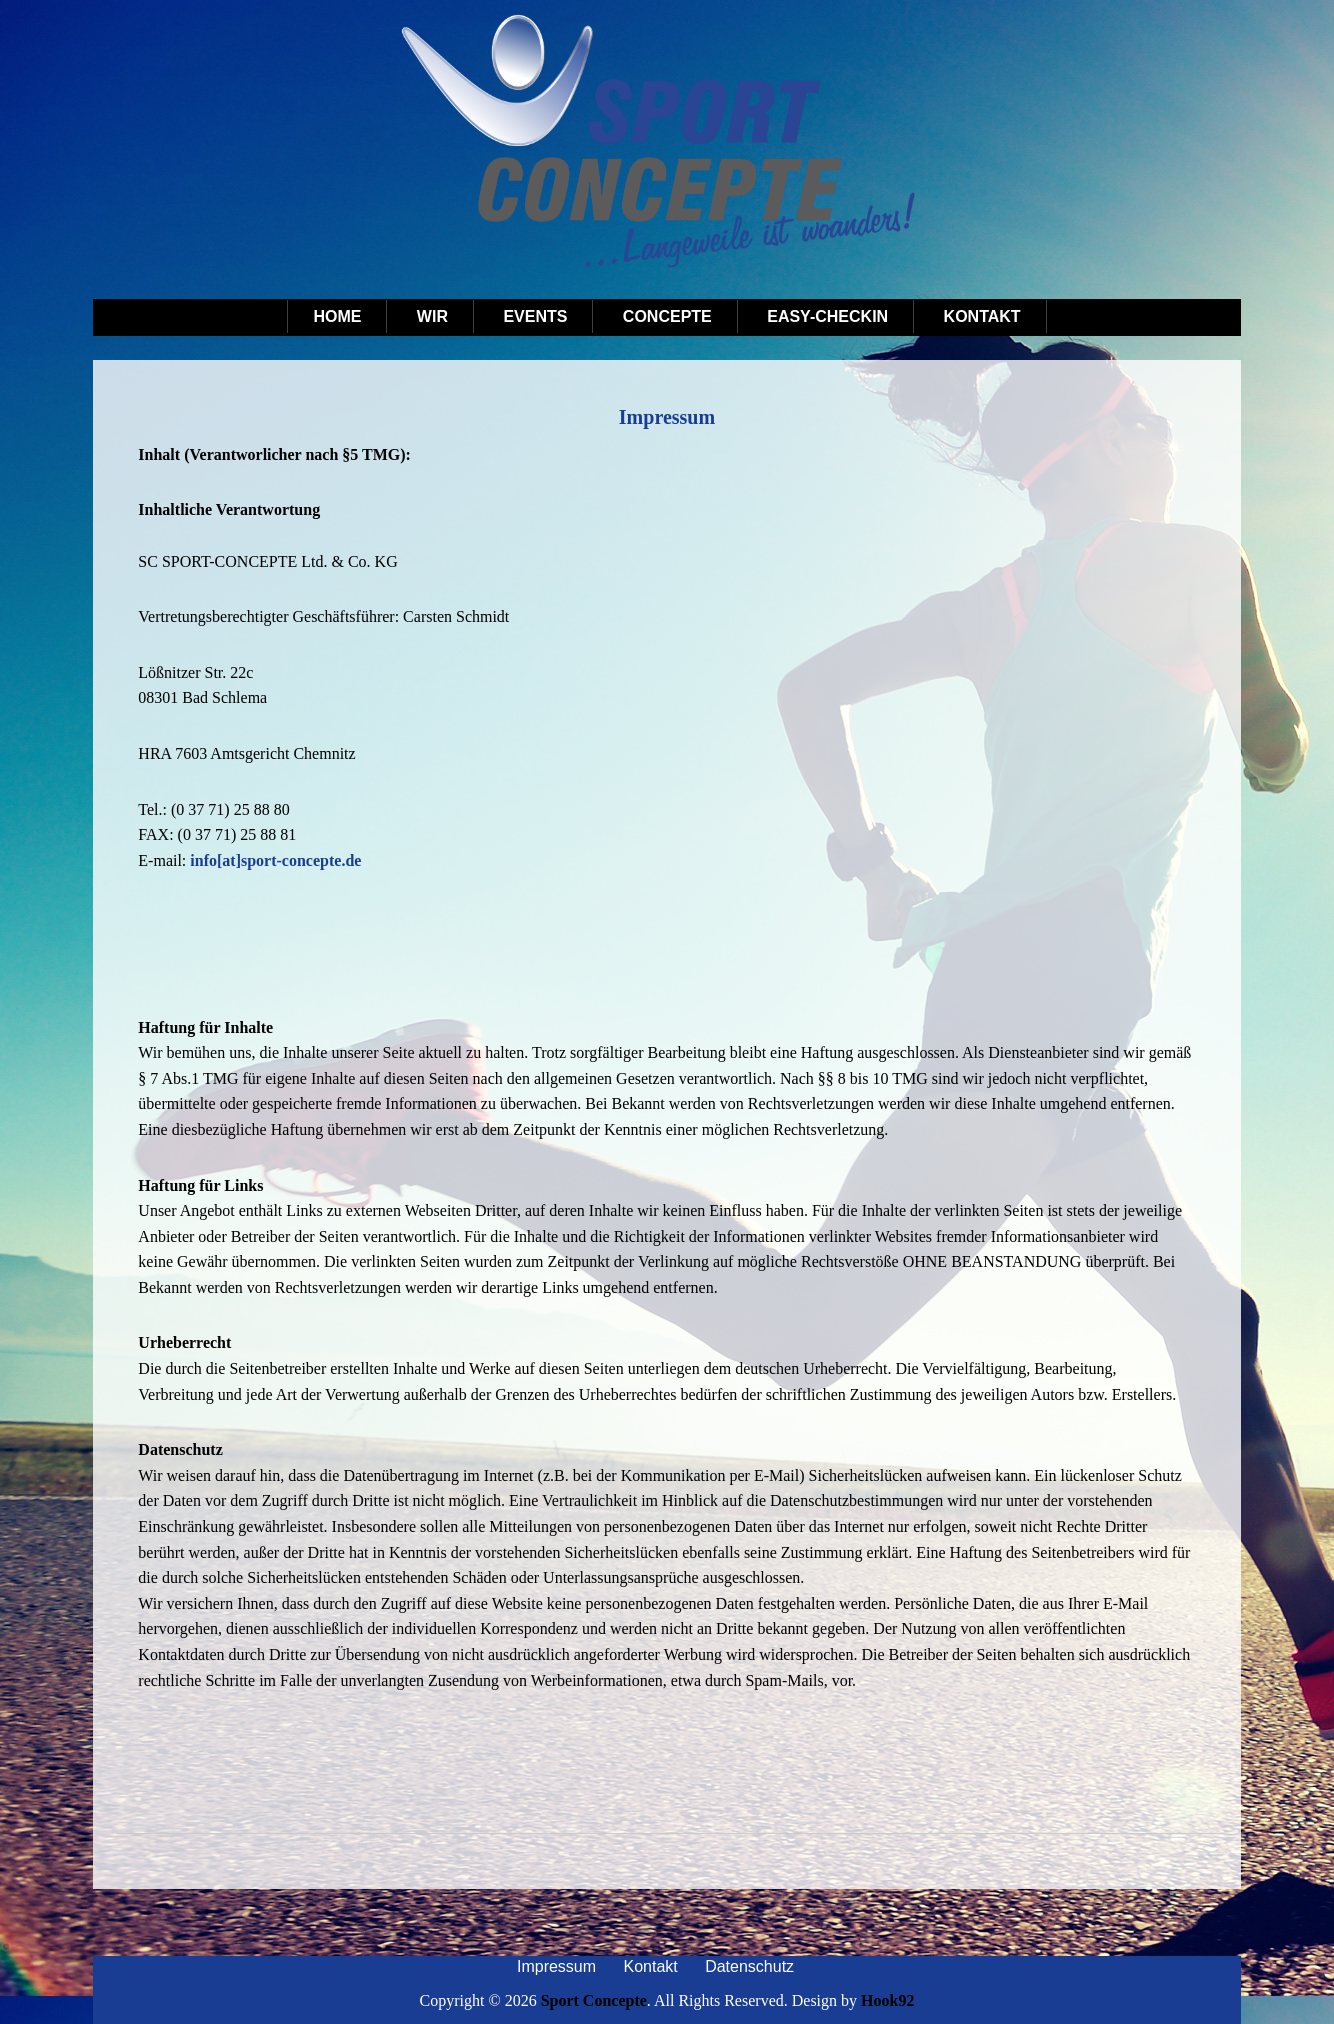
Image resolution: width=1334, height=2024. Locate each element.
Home (337, 316)
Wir (432, 316)
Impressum (556, 1966)
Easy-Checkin (827, 316)
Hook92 (887, 2000)
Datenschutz (749, 1966)
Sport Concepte (594, 2000)
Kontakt (982, 316)
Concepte (667, 316)
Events (535, 316)
